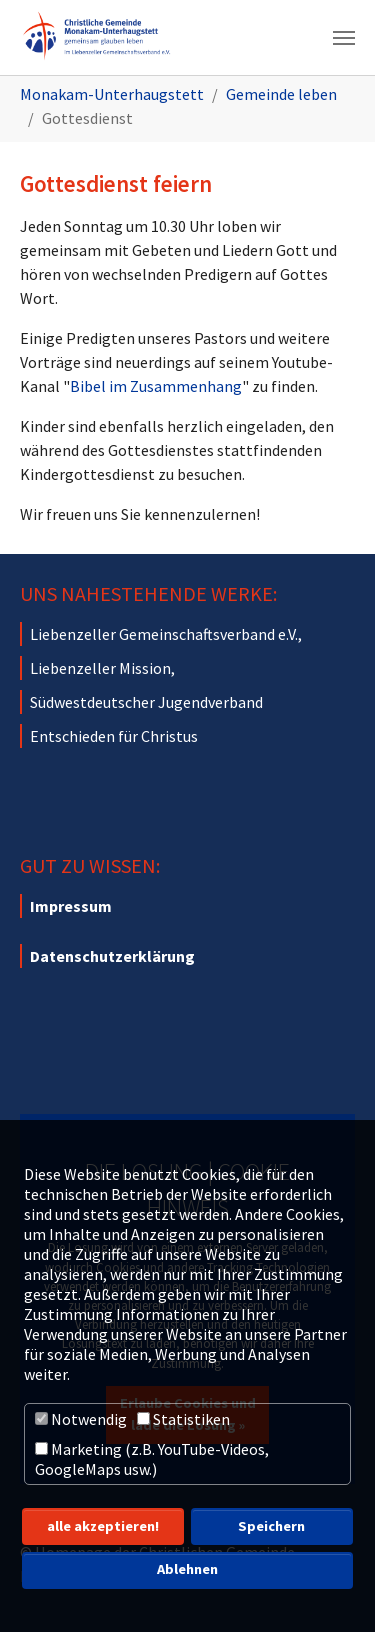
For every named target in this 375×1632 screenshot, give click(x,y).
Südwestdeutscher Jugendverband (146, 702)
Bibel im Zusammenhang (156, 386)
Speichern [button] (271, 1526)
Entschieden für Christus (114, 736)
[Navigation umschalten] (344, 38)
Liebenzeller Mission (100, 668)
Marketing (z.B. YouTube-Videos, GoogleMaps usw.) (152, 1459)
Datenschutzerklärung (112, 956)
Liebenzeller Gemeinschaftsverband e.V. (164, 634)
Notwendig (81, 1419)
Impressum (71, 906)
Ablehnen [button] (187, 1569)
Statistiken (183, 1419)
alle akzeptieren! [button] (103, 1526)
